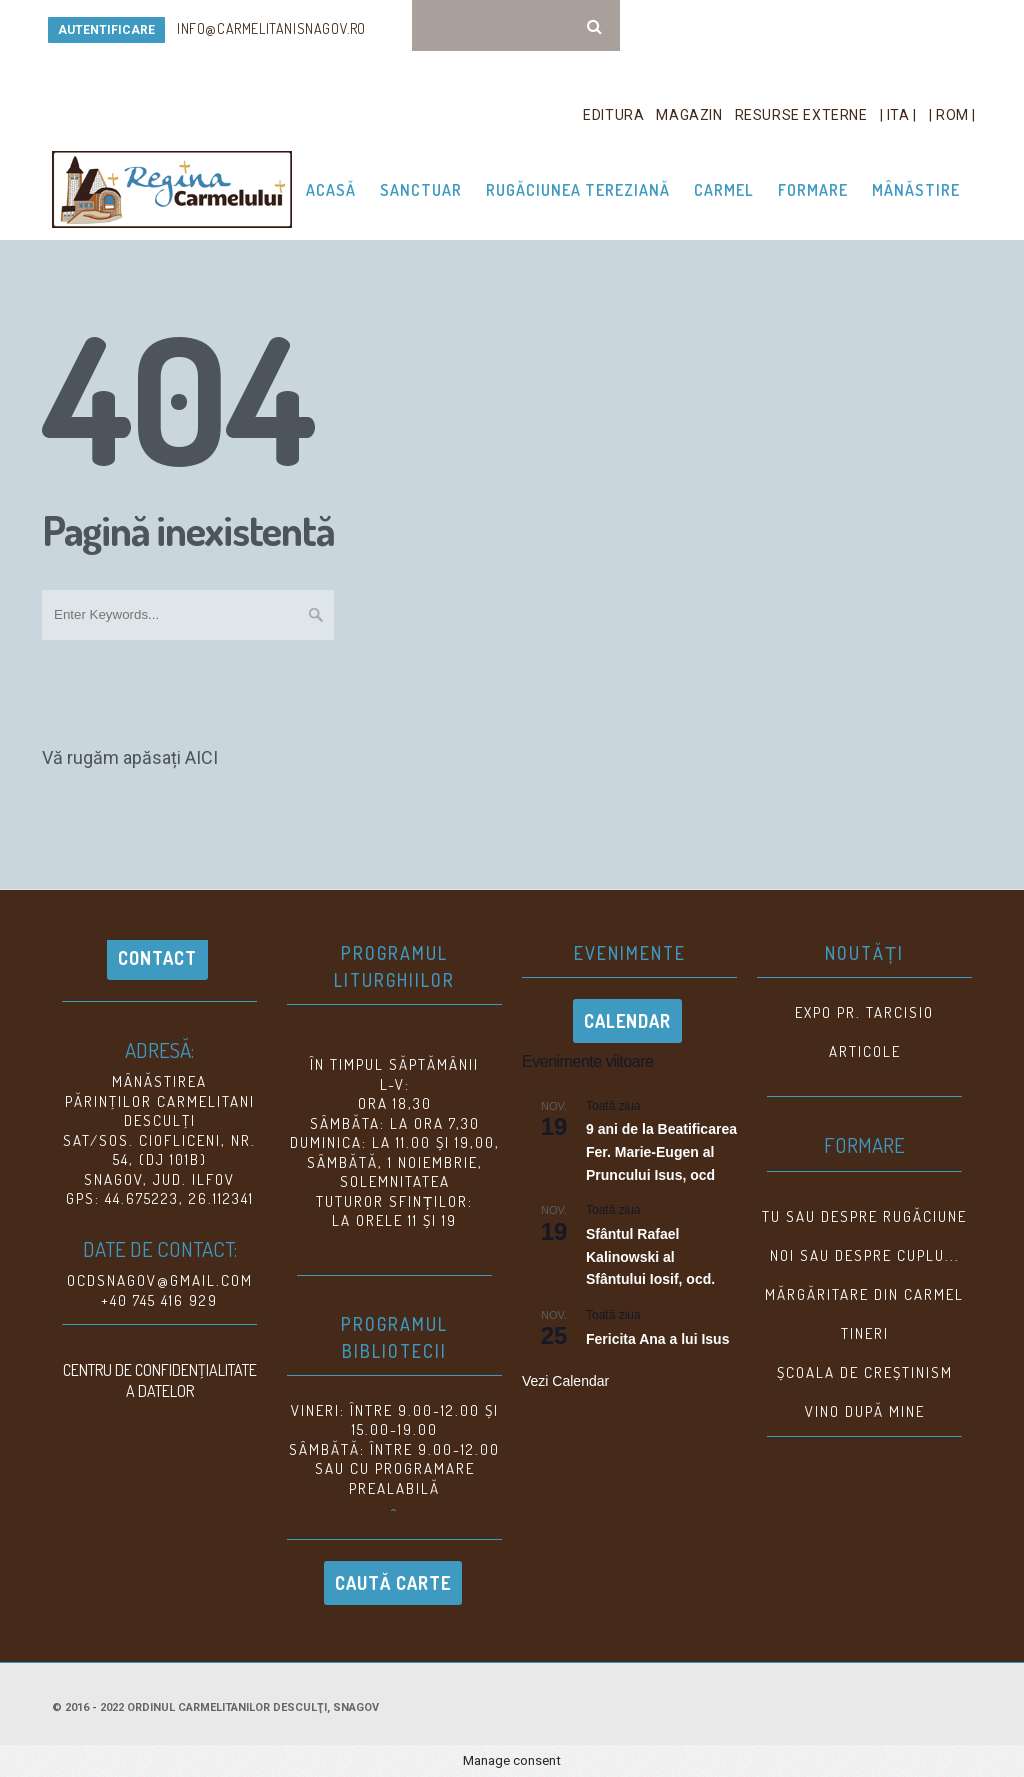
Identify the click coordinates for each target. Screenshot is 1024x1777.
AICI (201, 757)
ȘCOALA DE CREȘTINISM (865, 1372)
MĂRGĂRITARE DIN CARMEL (864, 1294)
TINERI (865, 1333)
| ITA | (898, 115)
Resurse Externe (801, 115)
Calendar (627, 1021)
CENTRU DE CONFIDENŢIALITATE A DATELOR (160, 1380)
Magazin (689, 115)
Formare (813, 190)
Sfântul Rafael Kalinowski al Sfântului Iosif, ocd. (650, 1256)
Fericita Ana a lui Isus (657, 1339)
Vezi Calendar (565, 1381)
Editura (613, 115)
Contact (157, 958)
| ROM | (952, 115)
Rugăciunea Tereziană (578, 190)
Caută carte (393, 1583)
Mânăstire (916, 190)
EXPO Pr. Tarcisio (864, 1012)
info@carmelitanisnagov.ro (271, 28)
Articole (865, 1051)
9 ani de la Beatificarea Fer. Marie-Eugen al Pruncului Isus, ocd (661, 1152)
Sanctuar (421, 190)
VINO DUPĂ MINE (865, 1411)
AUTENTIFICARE (106, 30)
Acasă (331, 190)
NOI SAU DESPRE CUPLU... (865, 1255)
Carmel (724, 190)
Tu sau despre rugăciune (864, 1216)
